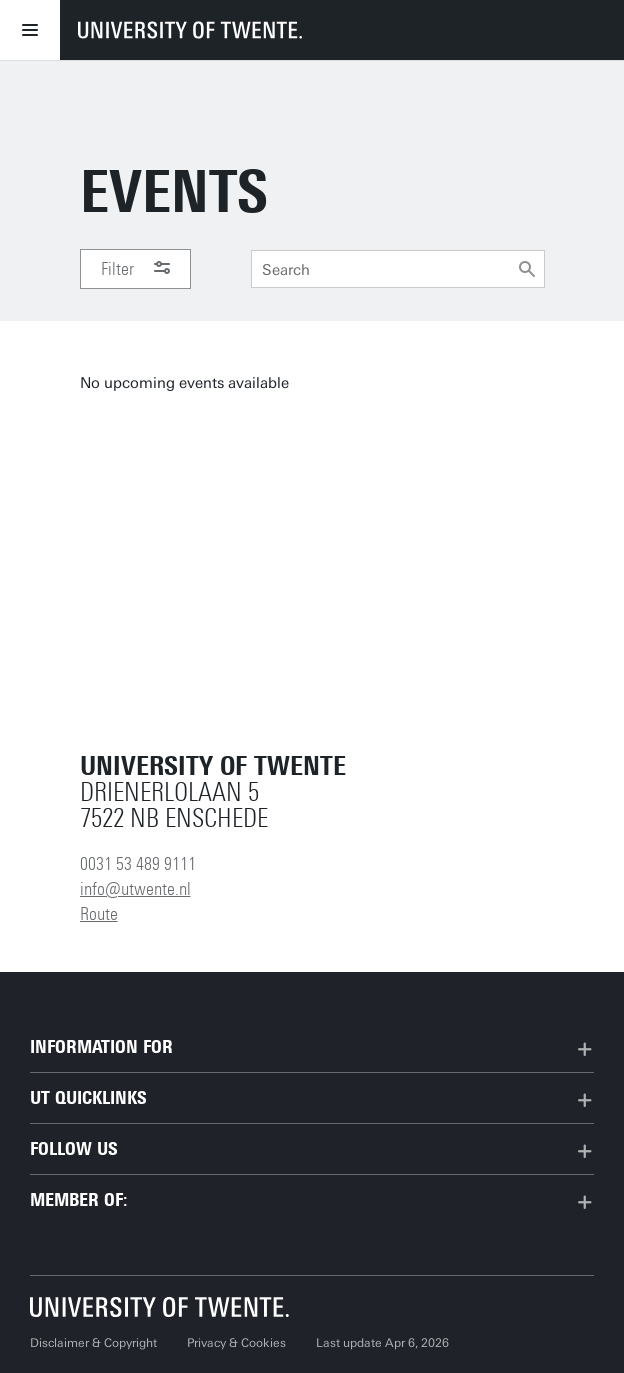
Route (99, 914)
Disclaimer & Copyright (93, 1343)
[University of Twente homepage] (190, 30)
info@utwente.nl (135, 889)
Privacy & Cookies (236, 1343)
